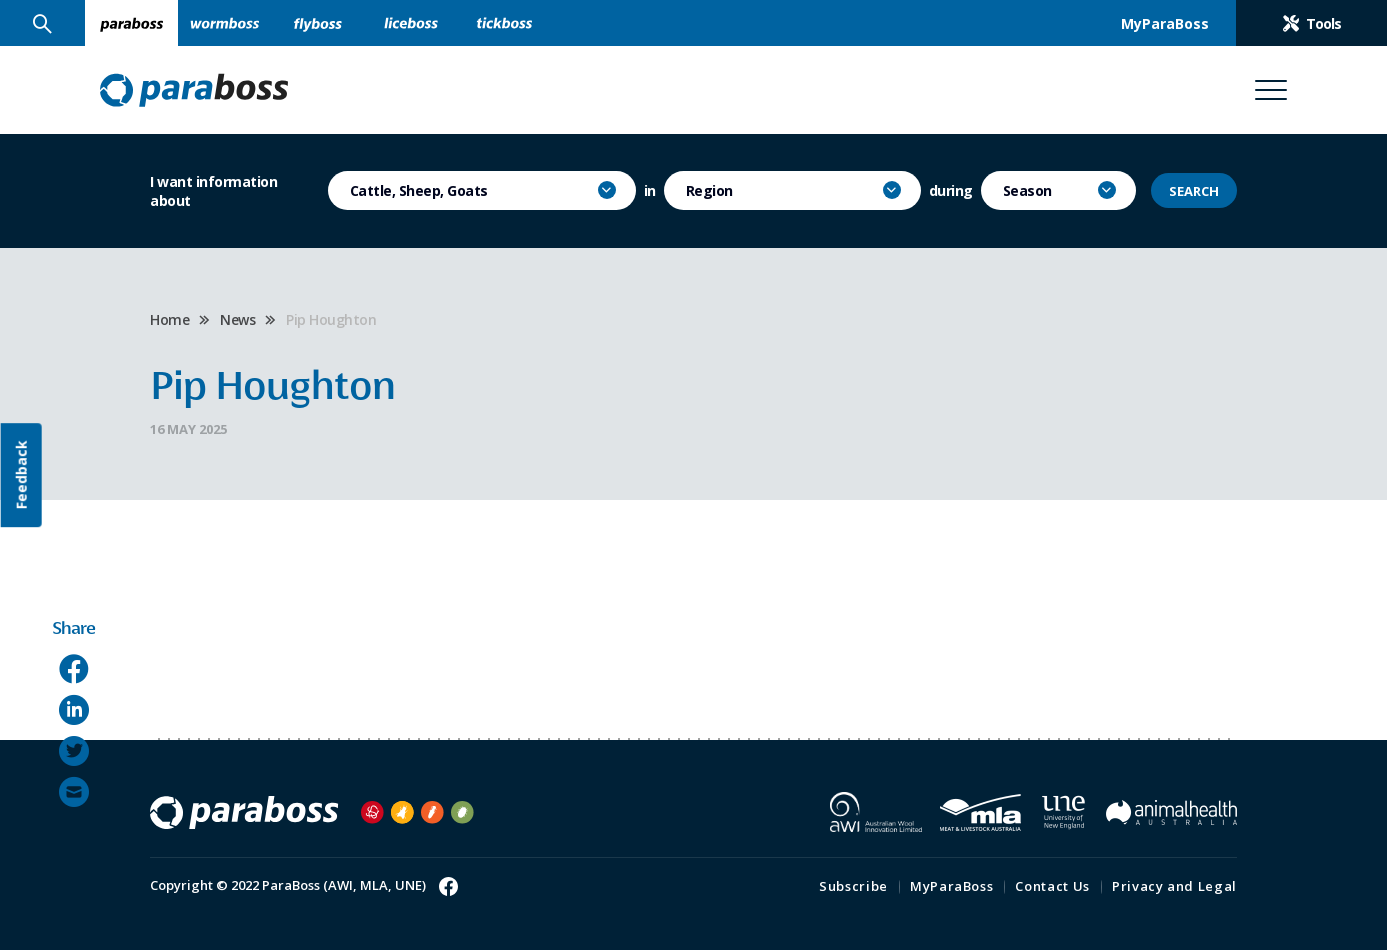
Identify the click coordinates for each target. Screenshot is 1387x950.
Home (169, 319)
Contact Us (1052, 886)
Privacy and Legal (1174, 886)
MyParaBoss (952, 886)
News (237, 319)
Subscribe (853, 886)
